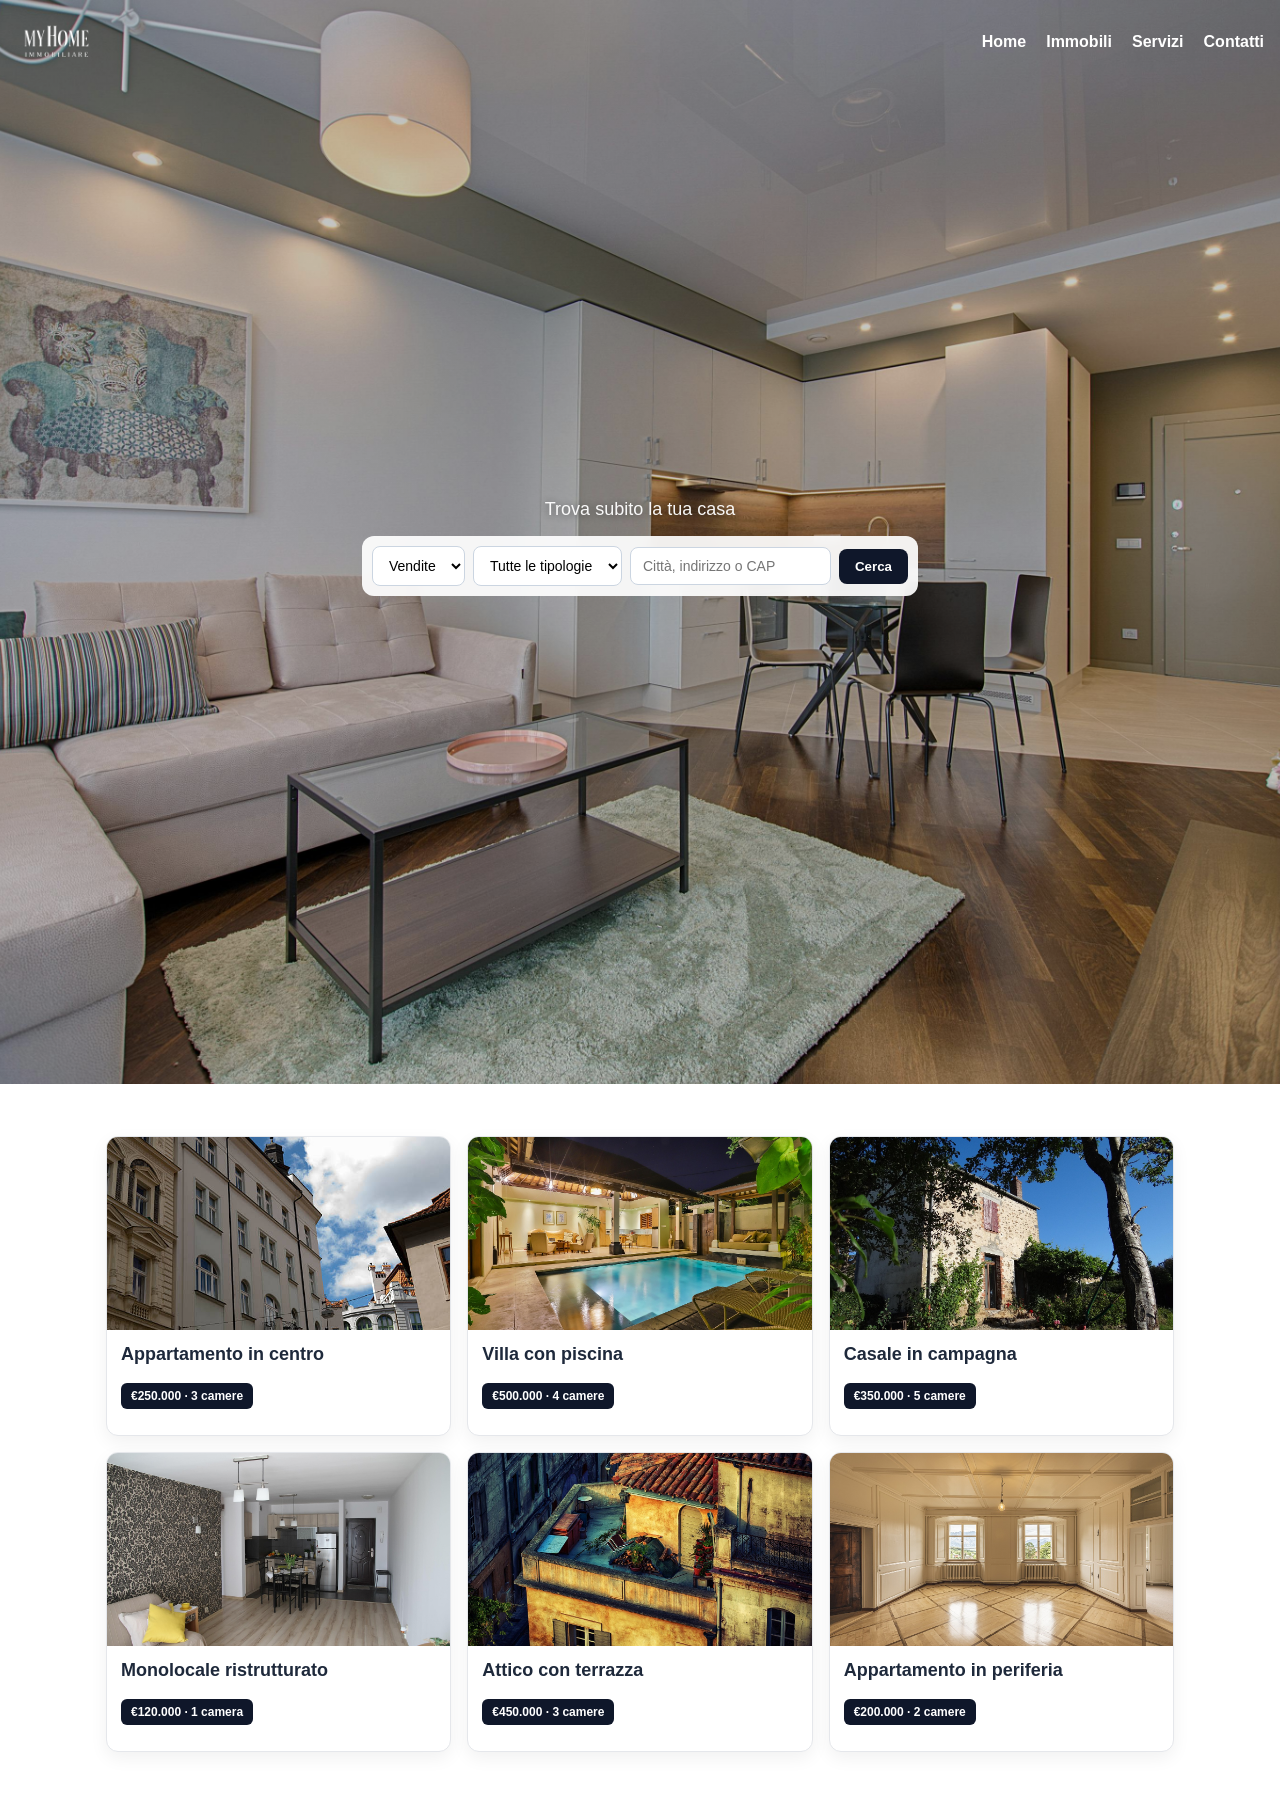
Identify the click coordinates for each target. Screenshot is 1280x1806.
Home (1004, 41)
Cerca (873, 566)
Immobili (1079, 41)
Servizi (1158, 41)
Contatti (1234, 41)
